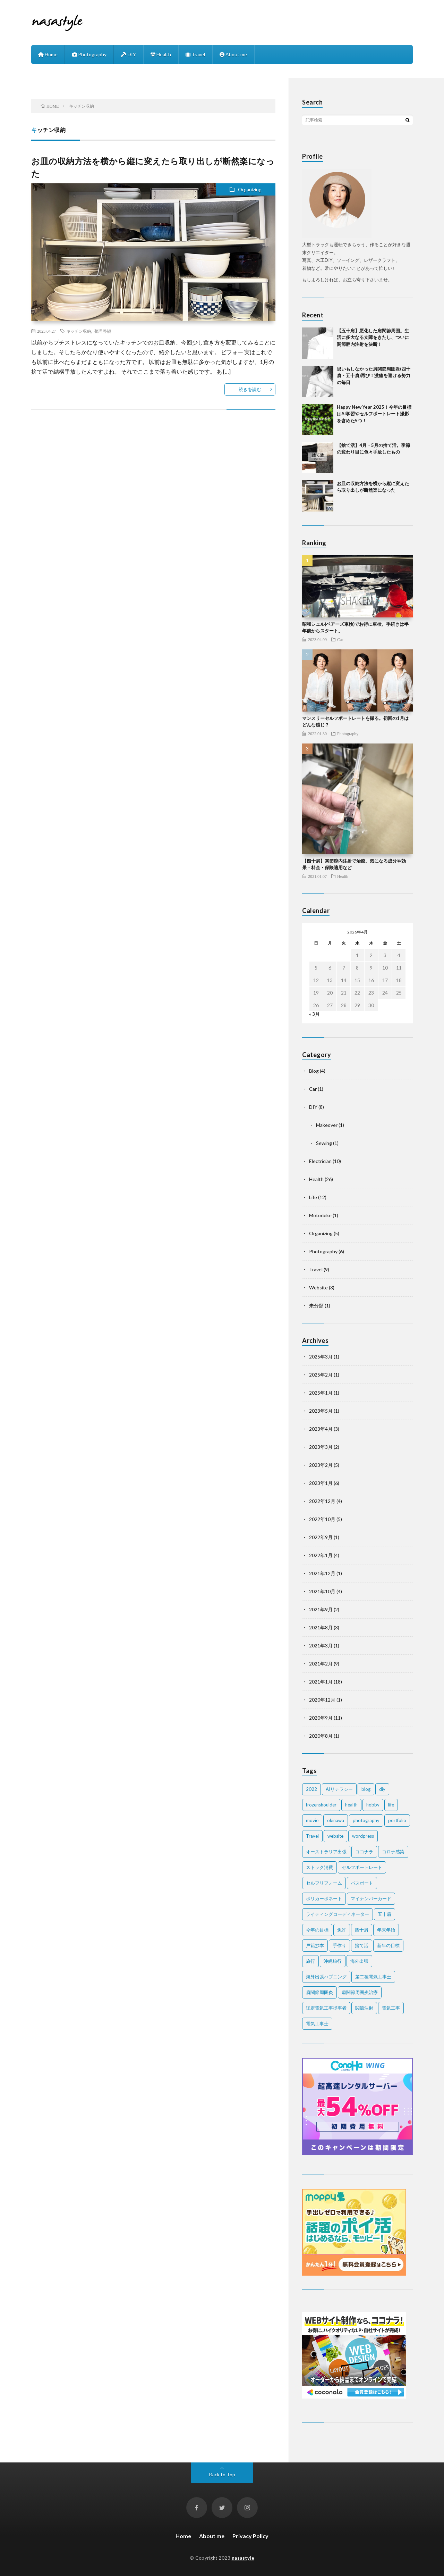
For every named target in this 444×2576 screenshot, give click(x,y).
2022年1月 (321, 1555)
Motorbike (320, 1215)
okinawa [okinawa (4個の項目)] (335, 1820)
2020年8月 (321, 1736)
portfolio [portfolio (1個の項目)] (397, 1820)
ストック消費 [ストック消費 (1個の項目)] (319, 1867)
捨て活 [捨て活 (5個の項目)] (361, 1945)
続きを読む (250, 389)
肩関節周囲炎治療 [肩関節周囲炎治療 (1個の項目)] (360, 1992)
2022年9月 (321, 1537)
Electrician (320, 1161)
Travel (195, 54)
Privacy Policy (250, 2536)
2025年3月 (321, 1357)
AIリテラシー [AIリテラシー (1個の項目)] (339, 1789)
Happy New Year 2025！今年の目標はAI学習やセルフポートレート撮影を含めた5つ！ (374, 413)
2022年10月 (322, 1519)
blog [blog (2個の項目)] (365, 1789)
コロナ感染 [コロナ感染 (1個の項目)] (393, 1851)
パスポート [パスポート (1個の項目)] (362, 1883)
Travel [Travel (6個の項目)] (312, 1836)
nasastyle (243, 2558)
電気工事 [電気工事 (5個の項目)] (391, 2008)
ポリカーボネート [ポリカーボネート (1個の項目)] (324, 1898)
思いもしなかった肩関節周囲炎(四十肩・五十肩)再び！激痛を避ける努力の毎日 (373, 375)
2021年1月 (321, 1682)
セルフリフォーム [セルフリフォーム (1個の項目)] (324, 1883)
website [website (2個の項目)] (335, 1836)
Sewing (324, 1143)
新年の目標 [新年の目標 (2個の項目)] (388, 1945)
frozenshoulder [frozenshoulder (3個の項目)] (321, 1805)
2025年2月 (321, 1375)
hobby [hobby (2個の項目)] (372, 1805)
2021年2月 (321, 1664)
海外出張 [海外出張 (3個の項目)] (359, 1961)
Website (318, 1287)
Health (161, 54)
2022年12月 (322, 1501)
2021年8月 (321, 1627)
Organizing (250, 189)
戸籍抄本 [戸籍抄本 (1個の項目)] (315, 1945)
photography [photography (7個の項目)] (366, 1820)
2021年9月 (321, 1609)
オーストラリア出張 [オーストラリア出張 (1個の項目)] (326, 1851)
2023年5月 (321, 1411)
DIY (128, 54)
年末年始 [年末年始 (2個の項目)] (386, 1930)
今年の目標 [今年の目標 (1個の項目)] (317, 1930)
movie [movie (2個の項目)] (312, 1820)
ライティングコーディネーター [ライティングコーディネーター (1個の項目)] (337, 1914)
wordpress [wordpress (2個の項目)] (363, 1836)
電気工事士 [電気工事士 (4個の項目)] (317, 2023)
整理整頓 (102, 331)
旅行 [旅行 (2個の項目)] (310, 1961)
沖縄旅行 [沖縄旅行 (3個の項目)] (333, 1961)
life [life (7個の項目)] (391, 1805)
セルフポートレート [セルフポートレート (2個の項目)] (362, 1867)
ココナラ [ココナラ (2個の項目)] (364, 1851)
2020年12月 (322, 1700)
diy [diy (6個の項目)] (382, 1789)
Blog (314, 1071)
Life (313, 1197)
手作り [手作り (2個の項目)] (339, 1945)
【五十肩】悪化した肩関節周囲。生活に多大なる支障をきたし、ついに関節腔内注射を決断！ (373, 337)
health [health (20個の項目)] (351, 1805)
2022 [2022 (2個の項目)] (311, 1789)
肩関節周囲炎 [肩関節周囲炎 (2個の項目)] (319, 1992)
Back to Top (222, 2474)
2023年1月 (321, 1483)
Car (340, 639)
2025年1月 (321, 1393)
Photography (89, 54)
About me (233, 54)
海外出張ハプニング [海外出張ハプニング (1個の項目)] (326, 1976)
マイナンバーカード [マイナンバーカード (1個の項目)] (371, 1898)
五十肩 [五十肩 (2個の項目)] (384, 1914)
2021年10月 (322, 1591)
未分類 (316, 1305)
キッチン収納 (78, 331)
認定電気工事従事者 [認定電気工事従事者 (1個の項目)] (326, 2008)
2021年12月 (322, 1573)
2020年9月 (321, 1718)
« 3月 (314, 1014)
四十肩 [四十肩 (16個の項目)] (361, 1930)
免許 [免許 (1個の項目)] (341, 1930)
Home (48, 54)
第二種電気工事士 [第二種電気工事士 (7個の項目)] (373, 1976)
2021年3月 (321, 1645)
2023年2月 (321, 1465)
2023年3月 (321, 1447)
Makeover (327, 1125)
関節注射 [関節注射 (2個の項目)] (364, 2008)
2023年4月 (321, 1429)
